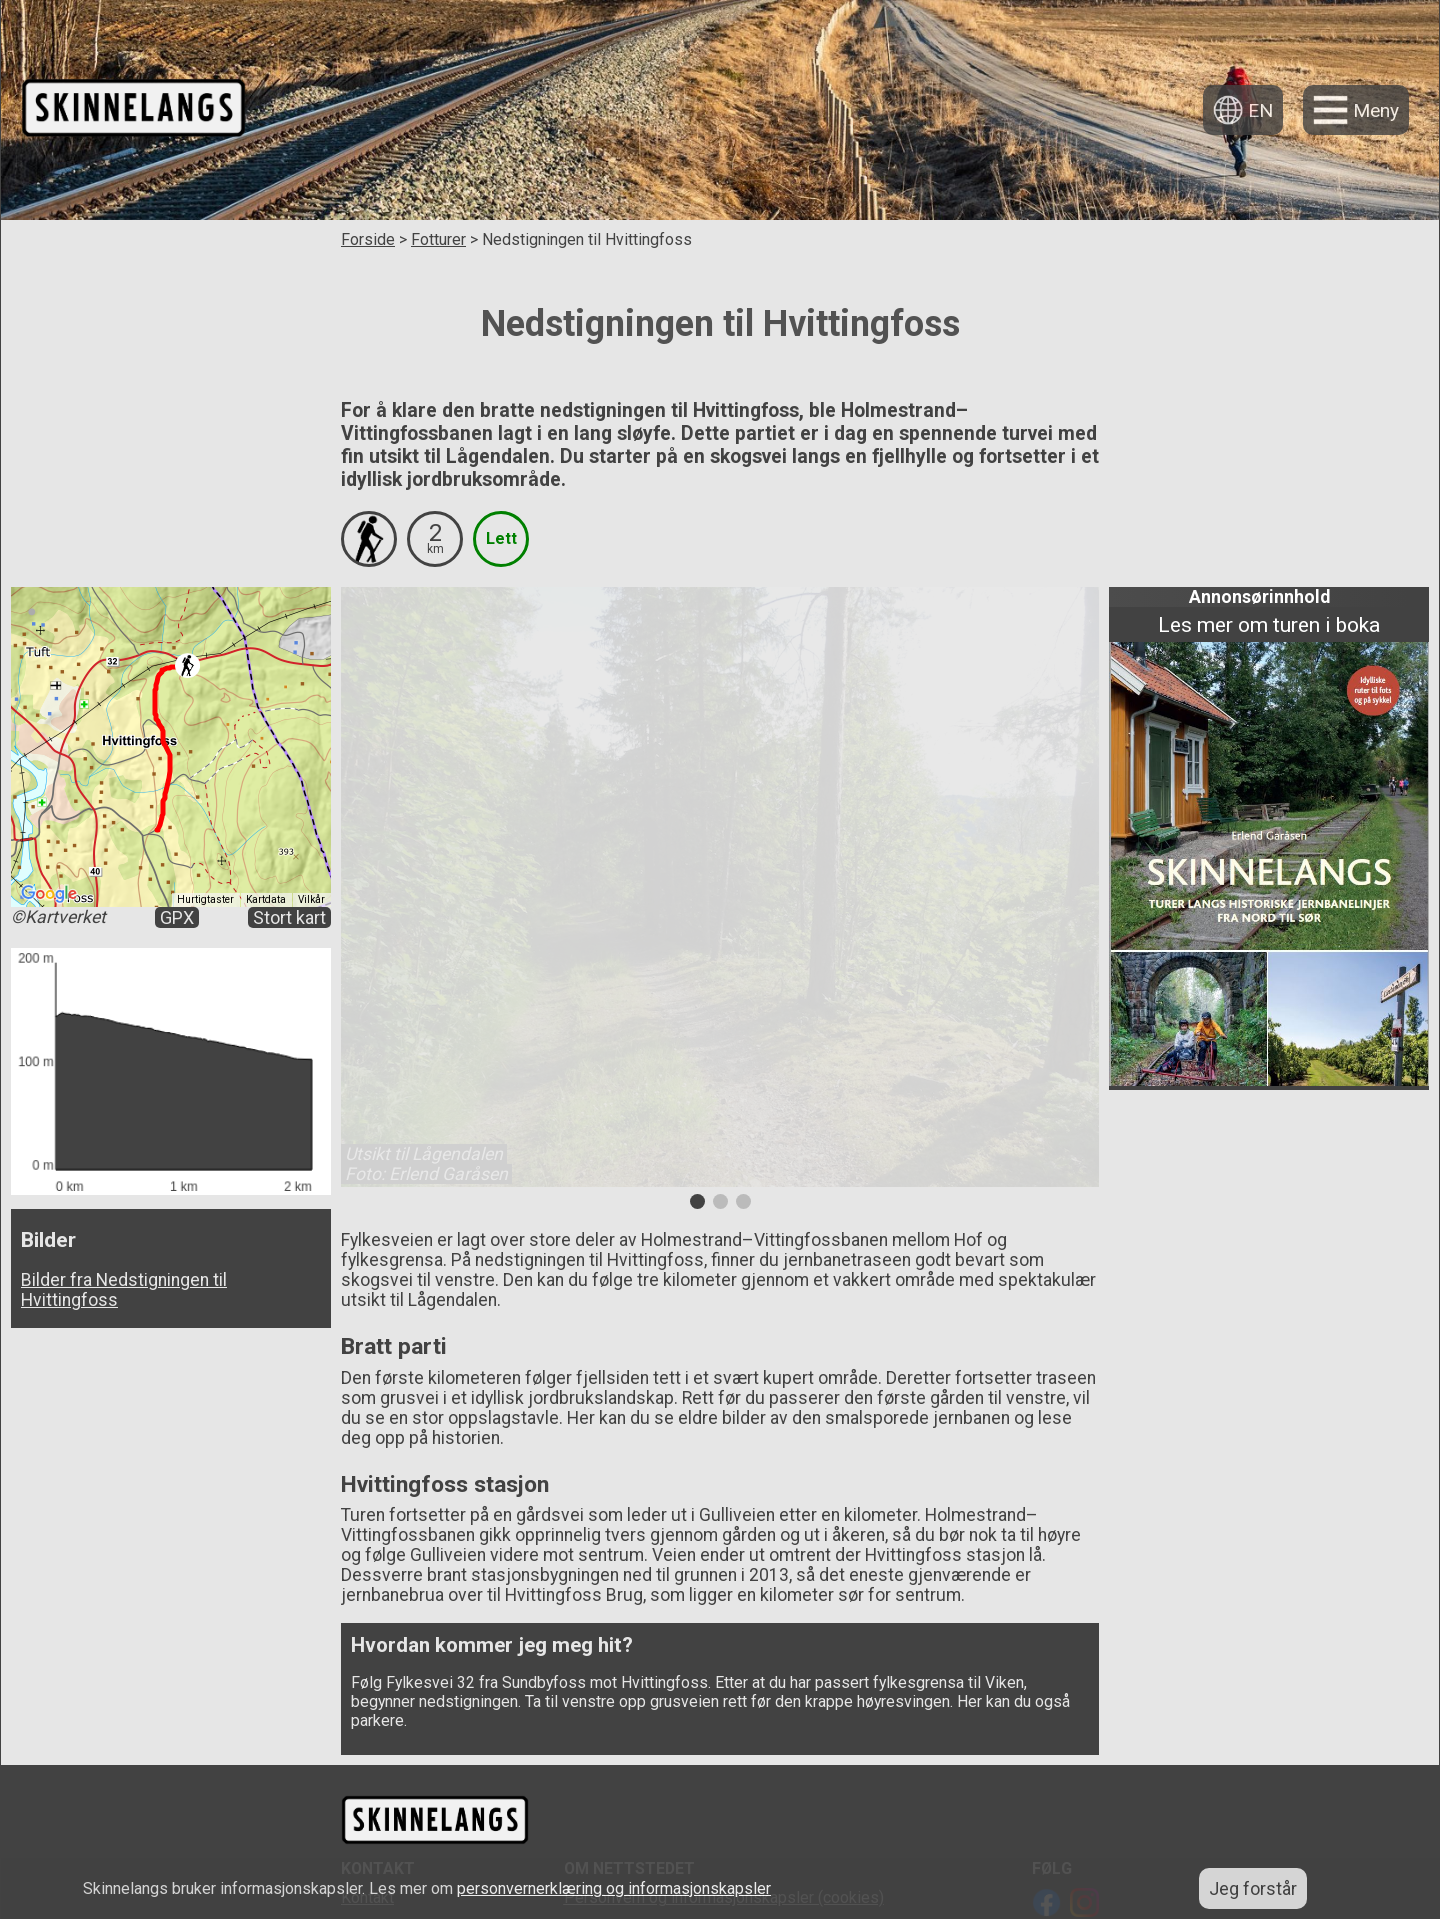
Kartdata (266, 899)
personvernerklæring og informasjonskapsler (614, 1888)
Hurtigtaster (205, 899)
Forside (368, 239)
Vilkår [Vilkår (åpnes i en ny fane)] (311, 899)
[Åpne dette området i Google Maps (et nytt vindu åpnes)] (49, 894)
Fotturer (438, 239)
